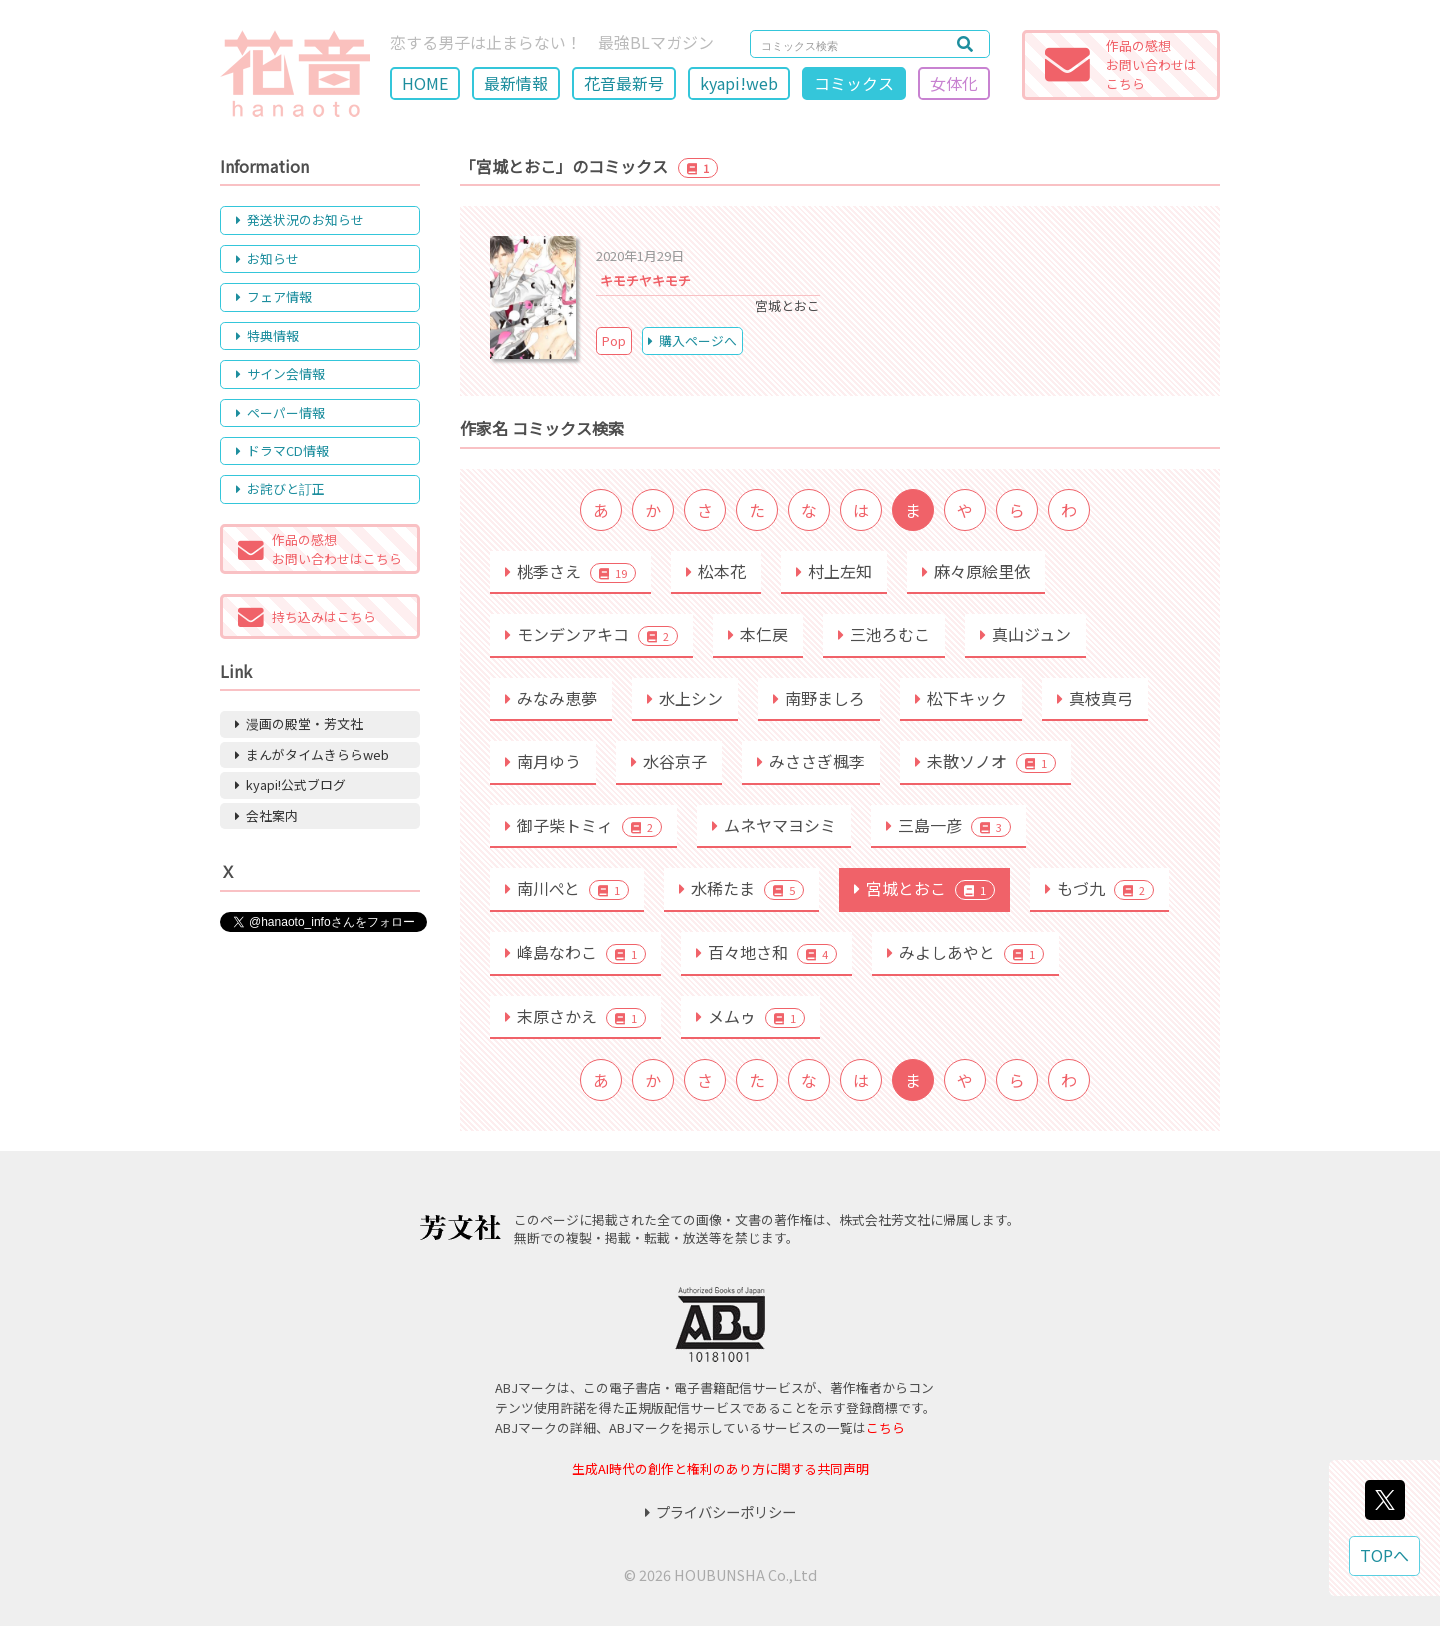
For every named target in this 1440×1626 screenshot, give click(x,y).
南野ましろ (819, 698)
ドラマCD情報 (282, 450)
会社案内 (266, 815)
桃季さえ (570, 571)
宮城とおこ (924, 888)
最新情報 (516, 83)
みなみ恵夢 (551, 698)
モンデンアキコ (591, 634)
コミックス (854, 83)
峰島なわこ (575, 952)
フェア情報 (274, 296)
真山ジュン (1025, 634)
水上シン (685, 698)
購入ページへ (692, 340)
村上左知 (834, 571)
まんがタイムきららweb (312, 754)
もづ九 (1099, 888)
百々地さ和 (766, 952)
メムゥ (750, 1016)
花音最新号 (624, 83)
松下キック (961, 698)
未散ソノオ (985, 761)
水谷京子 (669, 761)
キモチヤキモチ (645, 280)
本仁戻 (758, 634)
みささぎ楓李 (811, 761)
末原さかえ (575, 1016)
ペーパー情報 (280, 412)
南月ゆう (543, 761)
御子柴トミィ (583, 825)
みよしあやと (965, 952)
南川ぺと (567, 888)
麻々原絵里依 (976, 571)
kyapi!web (739, 83)
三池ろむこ (884, 634)
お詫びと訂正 (280, 488)
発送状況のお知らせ (300, 219)
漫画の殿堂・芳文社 (299, 723)
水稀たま (741, 888)
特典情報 (267, 335)
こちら (885, 1427)
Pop (614, 340)
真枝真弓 (1095, 698)
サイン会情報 (280, 373)
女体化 (954, 83)
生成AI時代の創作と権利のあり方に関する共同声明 (720, 1468)
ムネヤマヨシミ (774, 825)
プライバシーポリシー (720, 1511)
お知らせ (267, 258)
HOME (425, 83)
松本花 (716, 571)
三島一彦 (948, 825)
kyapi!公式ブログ (290, 784)
